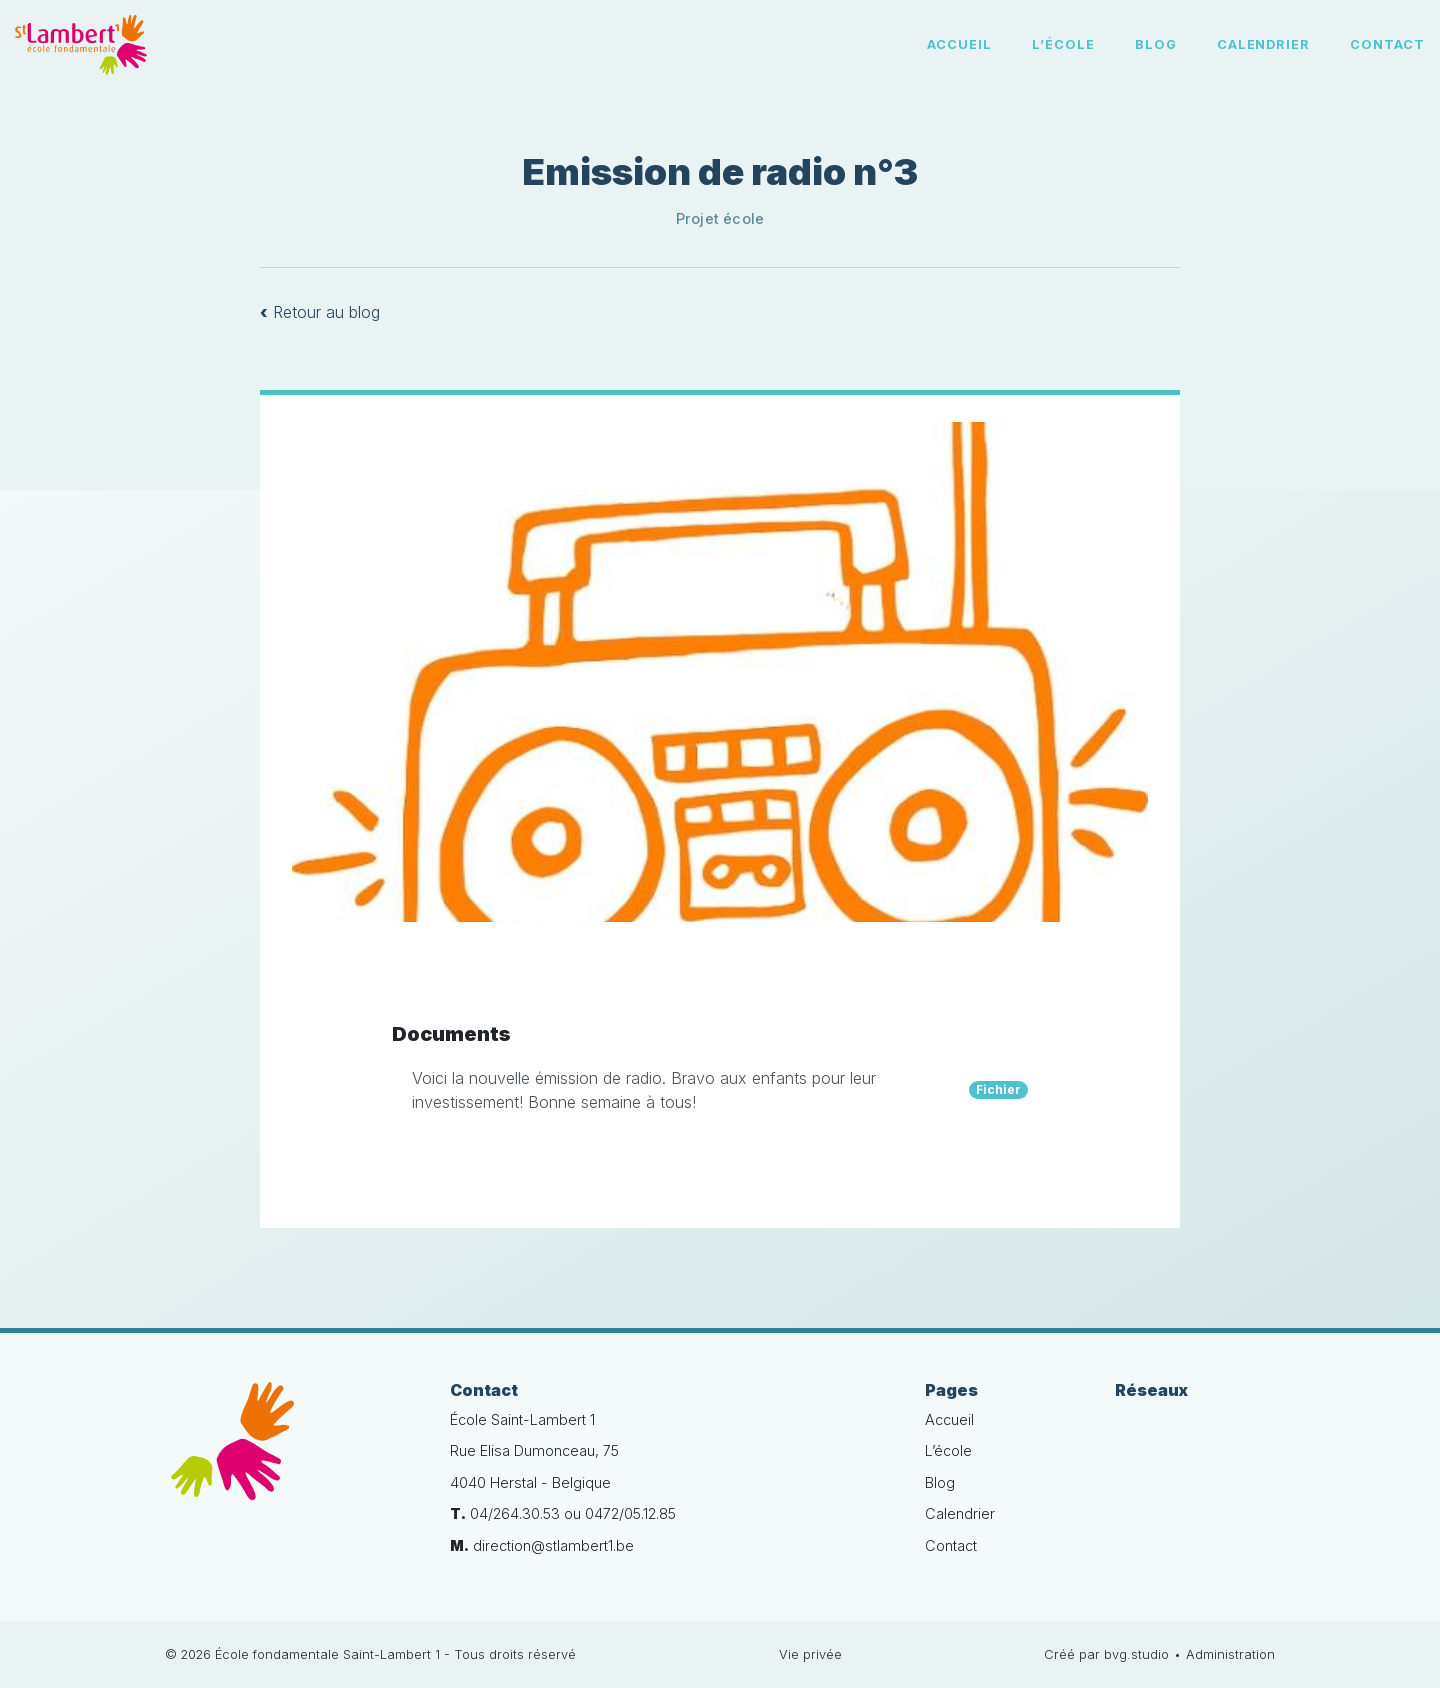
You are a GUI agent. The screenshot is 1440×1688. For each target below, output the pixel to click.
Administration (1230, 1654)
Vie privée (810, 1654)
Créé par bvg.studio (1106, 1654)
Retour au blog (320, 312)
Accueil (959, 44)
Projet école (720, 218)
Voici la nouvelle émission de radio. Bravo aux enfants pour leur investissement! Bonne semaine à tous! (720, 1090)
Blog (1156, 44)
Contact (1387, 44)
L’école (1063, 44)
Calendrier (1264, 44)
